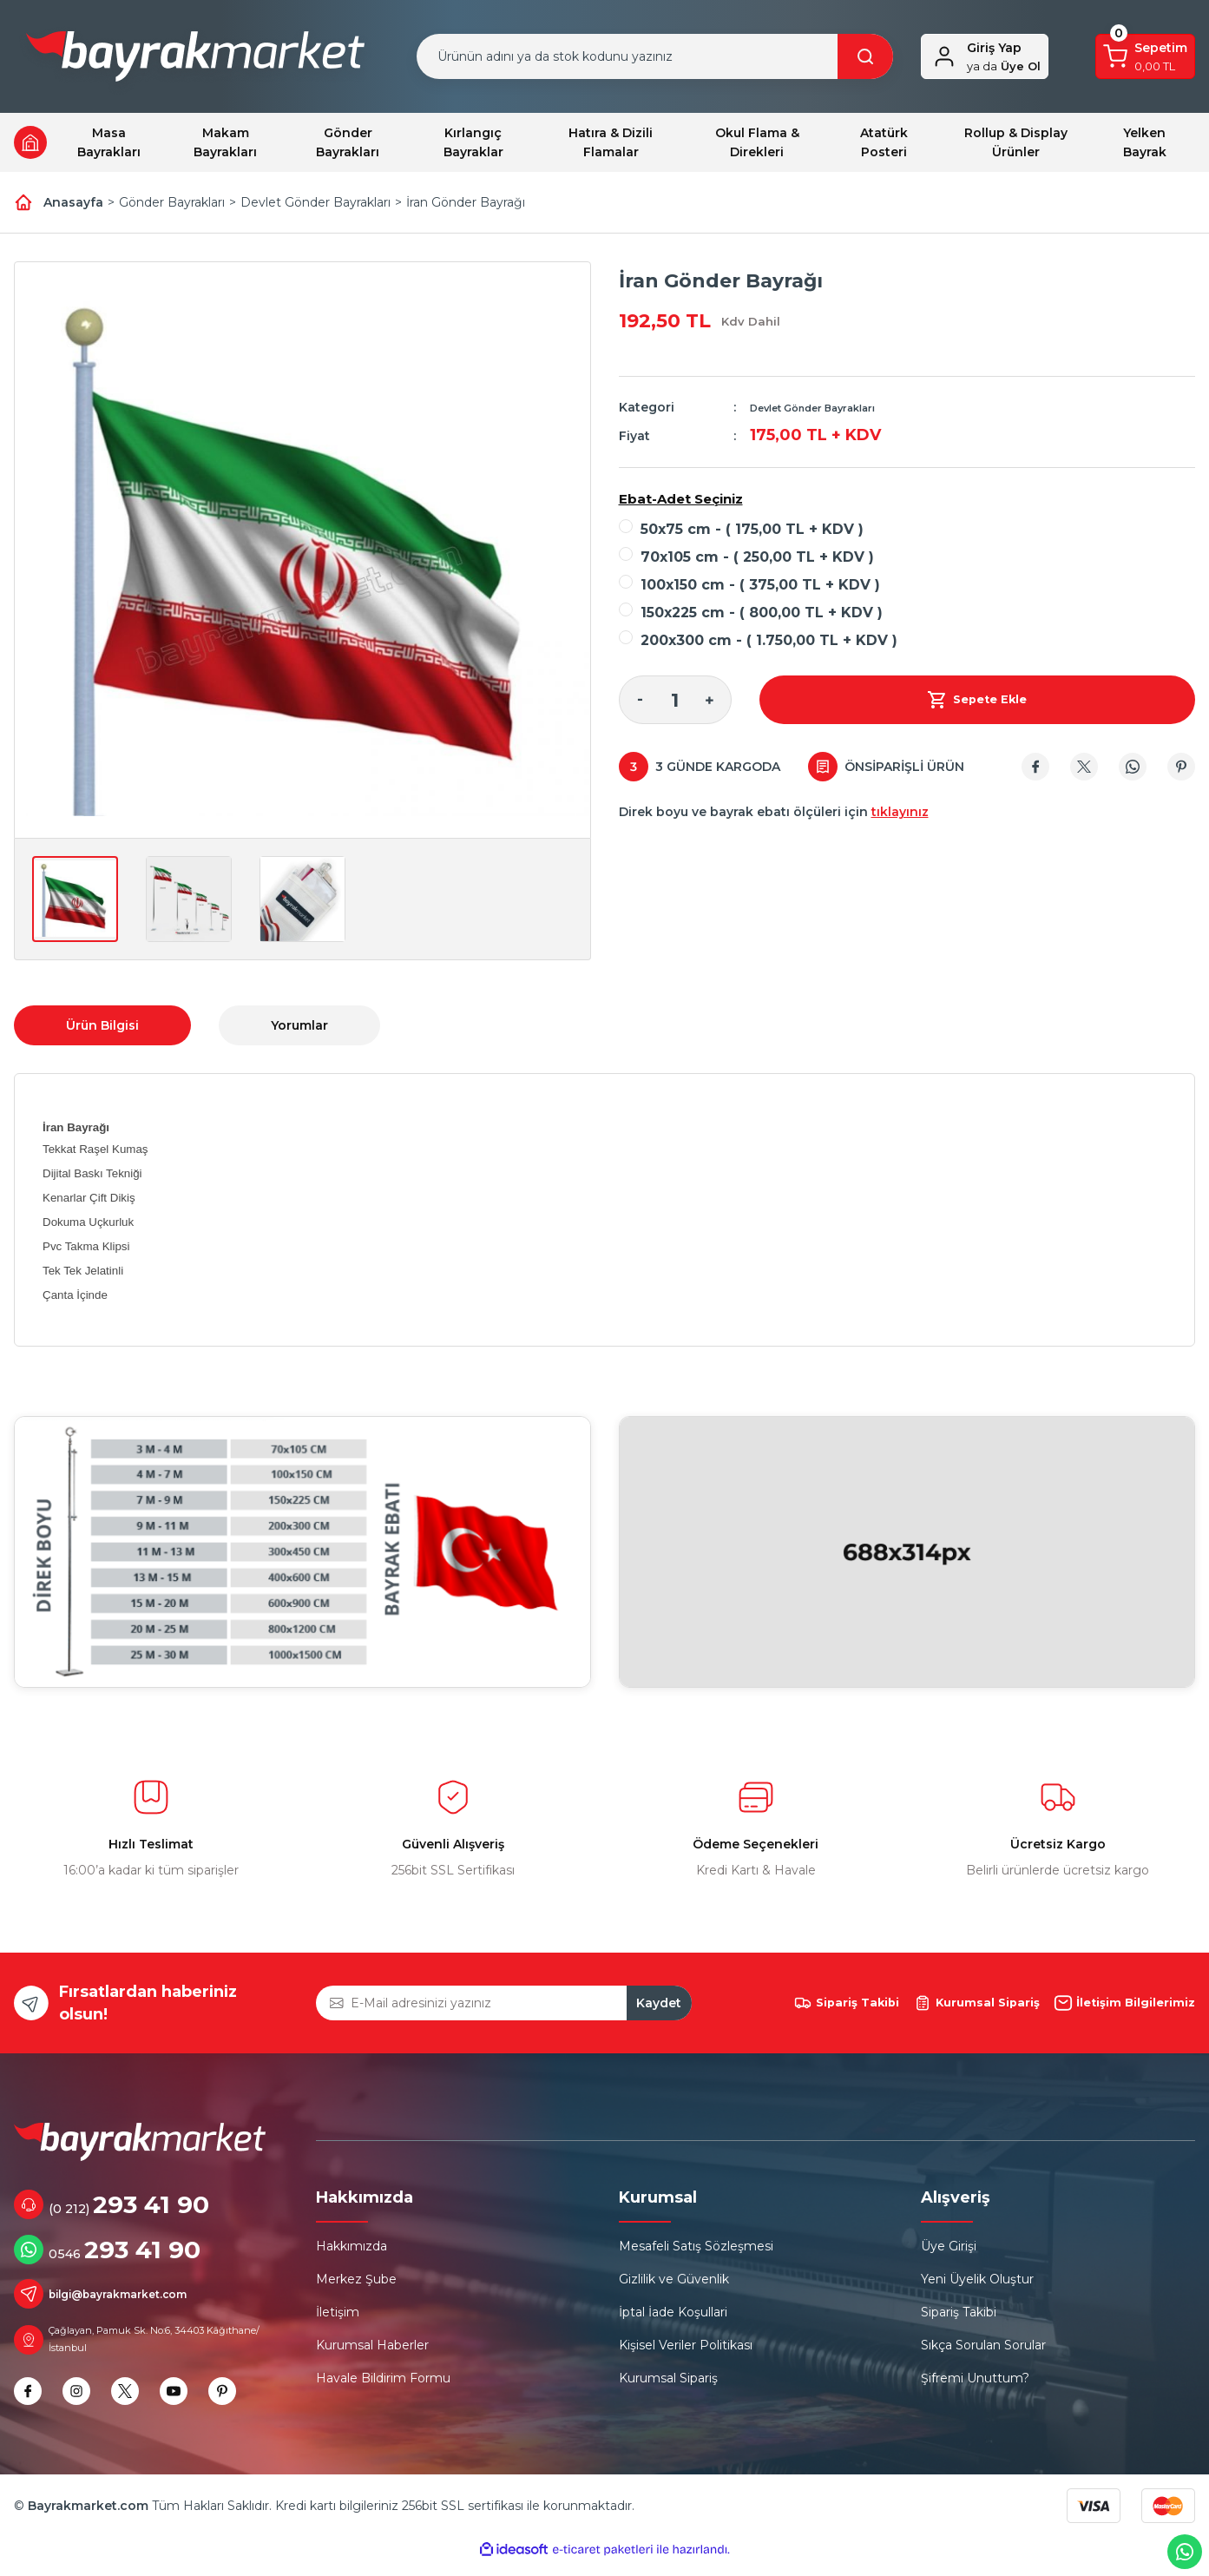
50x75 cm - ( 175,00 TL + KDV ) (752, 529)
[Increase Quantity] (710, 699)
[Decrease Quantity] (640, 699)
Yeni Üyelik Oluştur (977, 2289)
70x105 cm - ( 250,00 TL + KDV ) (757, 557)
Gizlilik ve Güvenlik (674, 2289)
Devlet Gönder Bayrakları (828, 407)
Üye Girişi (948, 2256)
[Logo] (195, 60)
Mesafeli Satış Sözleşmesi (696, 2256)
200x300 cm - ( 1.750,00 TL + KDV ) (769, 640)
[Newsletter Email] (503, 2008)
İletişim (337, 2322)
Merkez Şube (356, 2289)
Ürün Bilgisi (102, 1025)
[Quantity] (675, 699)
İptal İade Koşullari (673, 2322)
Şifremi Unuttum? (975, 2388)
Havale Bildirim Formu (383, 2388)
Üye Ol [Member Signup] (1004, 66)
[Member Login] (944, 56)
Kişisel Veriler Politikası (685, 2355)
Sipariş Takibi (958, 2322)
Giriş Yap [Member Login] (994, 48)
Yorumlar (299, 1025)
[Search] (654, 56)
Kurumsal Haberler (372, 2355)
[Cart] (1145, 56)
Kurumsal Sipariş (668, 2388)
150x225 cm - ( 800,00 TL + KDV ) (762, 612)
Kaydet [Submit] (658, 2008)
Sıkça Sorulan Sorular (983, 2355)
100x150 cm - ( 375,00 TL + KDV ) (760, 584)
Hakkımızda (351, 2256)
